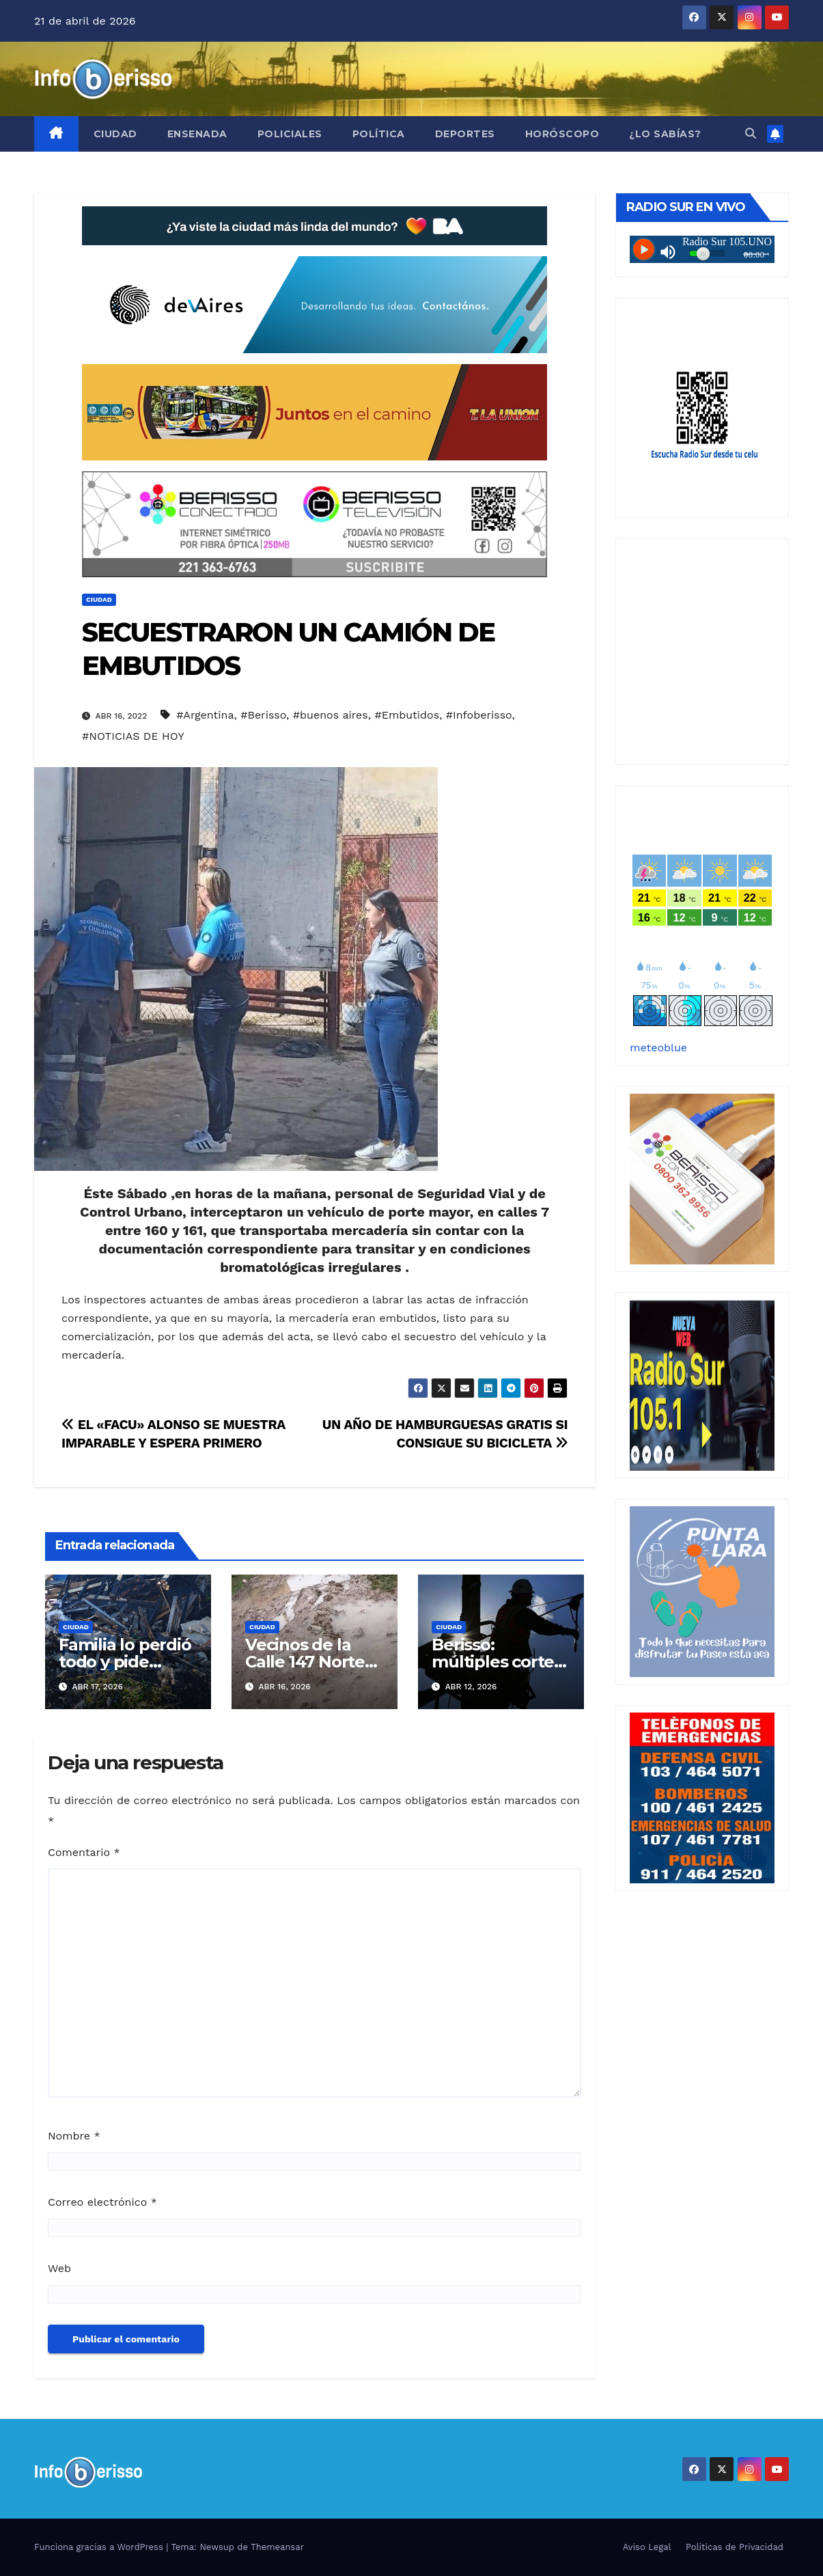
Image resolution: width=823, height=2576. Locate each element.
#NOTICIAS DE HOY (133, 736)
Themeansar (277, 2547)
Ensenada (197, 134)
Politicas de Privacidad (734, 2547)
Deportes (465, 134)
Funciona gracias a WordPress (100, 2547)
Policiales (289, 134)
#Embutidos (407, 714)
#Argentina (205, 714)
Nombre (74, 2135)
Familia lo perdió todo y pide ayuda (125, 1662)
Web (59, 2268)
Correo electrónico (102, 2202)
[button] (750, 133)
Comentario (84, 1852)
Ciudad (115, 134)
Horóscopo (562, 134)
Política (378, 134)
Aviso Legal (647, 2547)
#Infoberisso (479, 714)
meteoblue (658, 1047)
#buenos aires (330, 714)
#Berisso (263, 714)
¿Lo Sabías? (665, 134)
